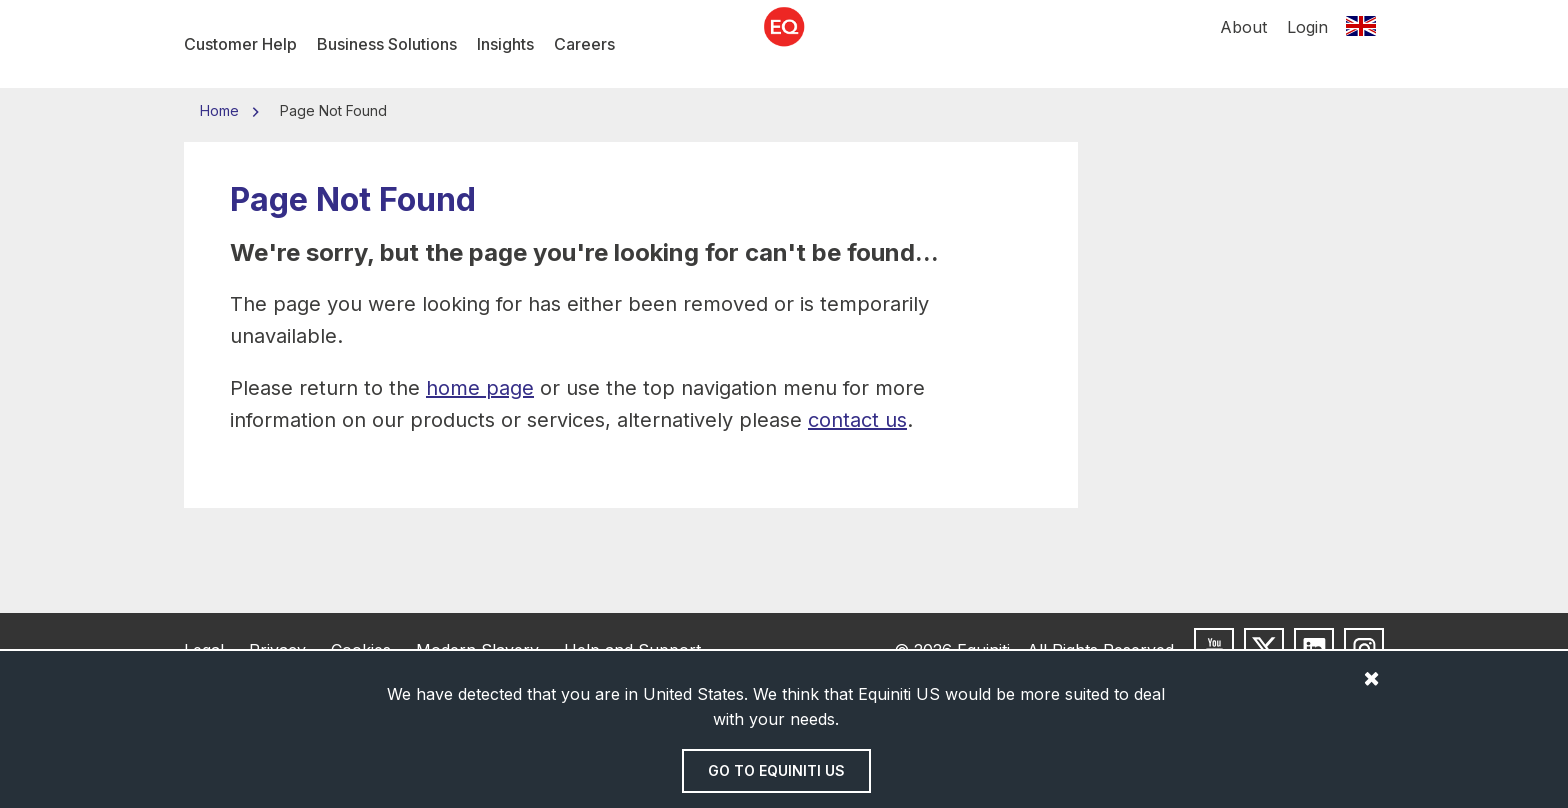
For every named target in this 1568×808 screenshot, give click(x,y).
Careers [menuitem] (584, 44)
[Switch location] (1361, 44)
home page (480, 388)
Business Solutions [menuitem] (387, 44)
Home (221, 110)
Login (1307, 44)
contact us (857, 420)
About (1243, 44)
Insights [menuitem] (505, 44)
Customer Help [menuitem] (240, 44)
